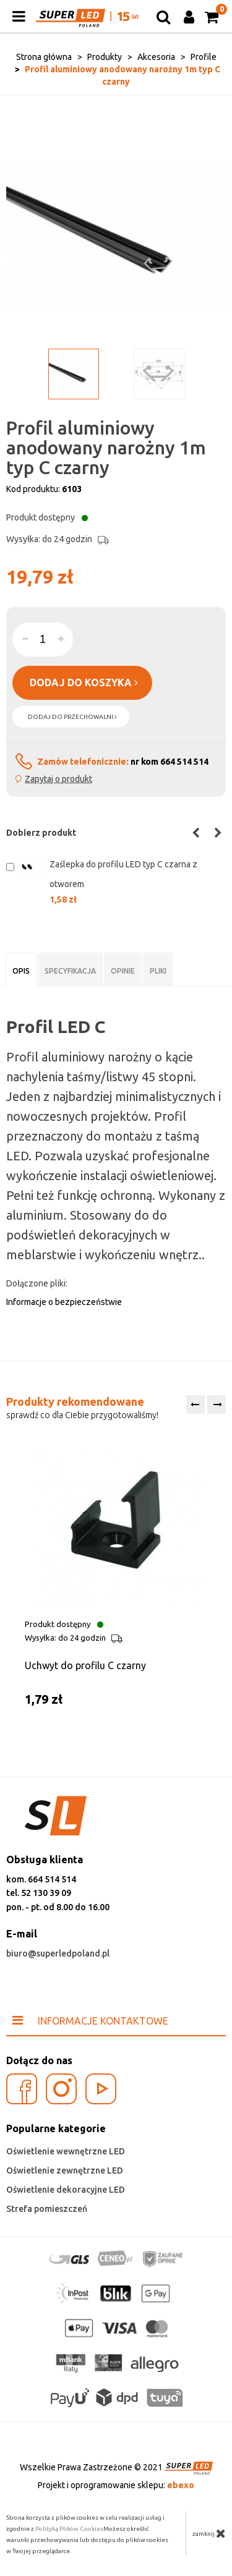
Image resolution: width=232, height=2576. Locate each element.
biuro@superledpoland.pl (58, 1953)
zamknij (209, 2533)
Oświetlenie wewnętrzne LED (65, 2151)
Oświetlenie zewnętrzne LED (64, 2170)
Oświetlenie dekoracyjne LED (65, 2190)
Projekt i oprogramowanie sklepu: (116, 2485)
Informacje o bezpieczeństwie (64, 1302)
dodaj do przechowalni (72, 716)
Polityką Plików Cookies (69, 2528)
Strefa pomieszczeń (46, 2209)
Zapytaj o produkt (58, 779)
